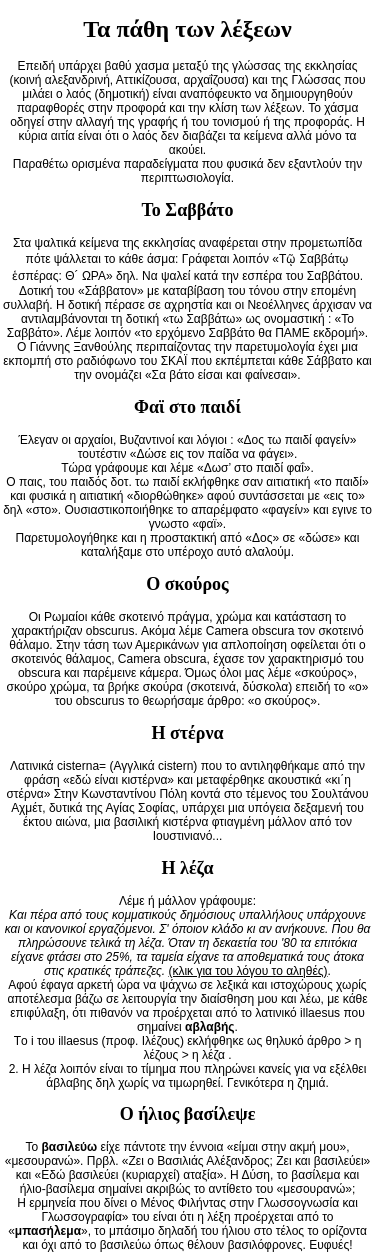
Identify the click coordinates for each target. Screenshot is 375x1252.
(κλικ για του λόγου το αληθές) (247, 971)
